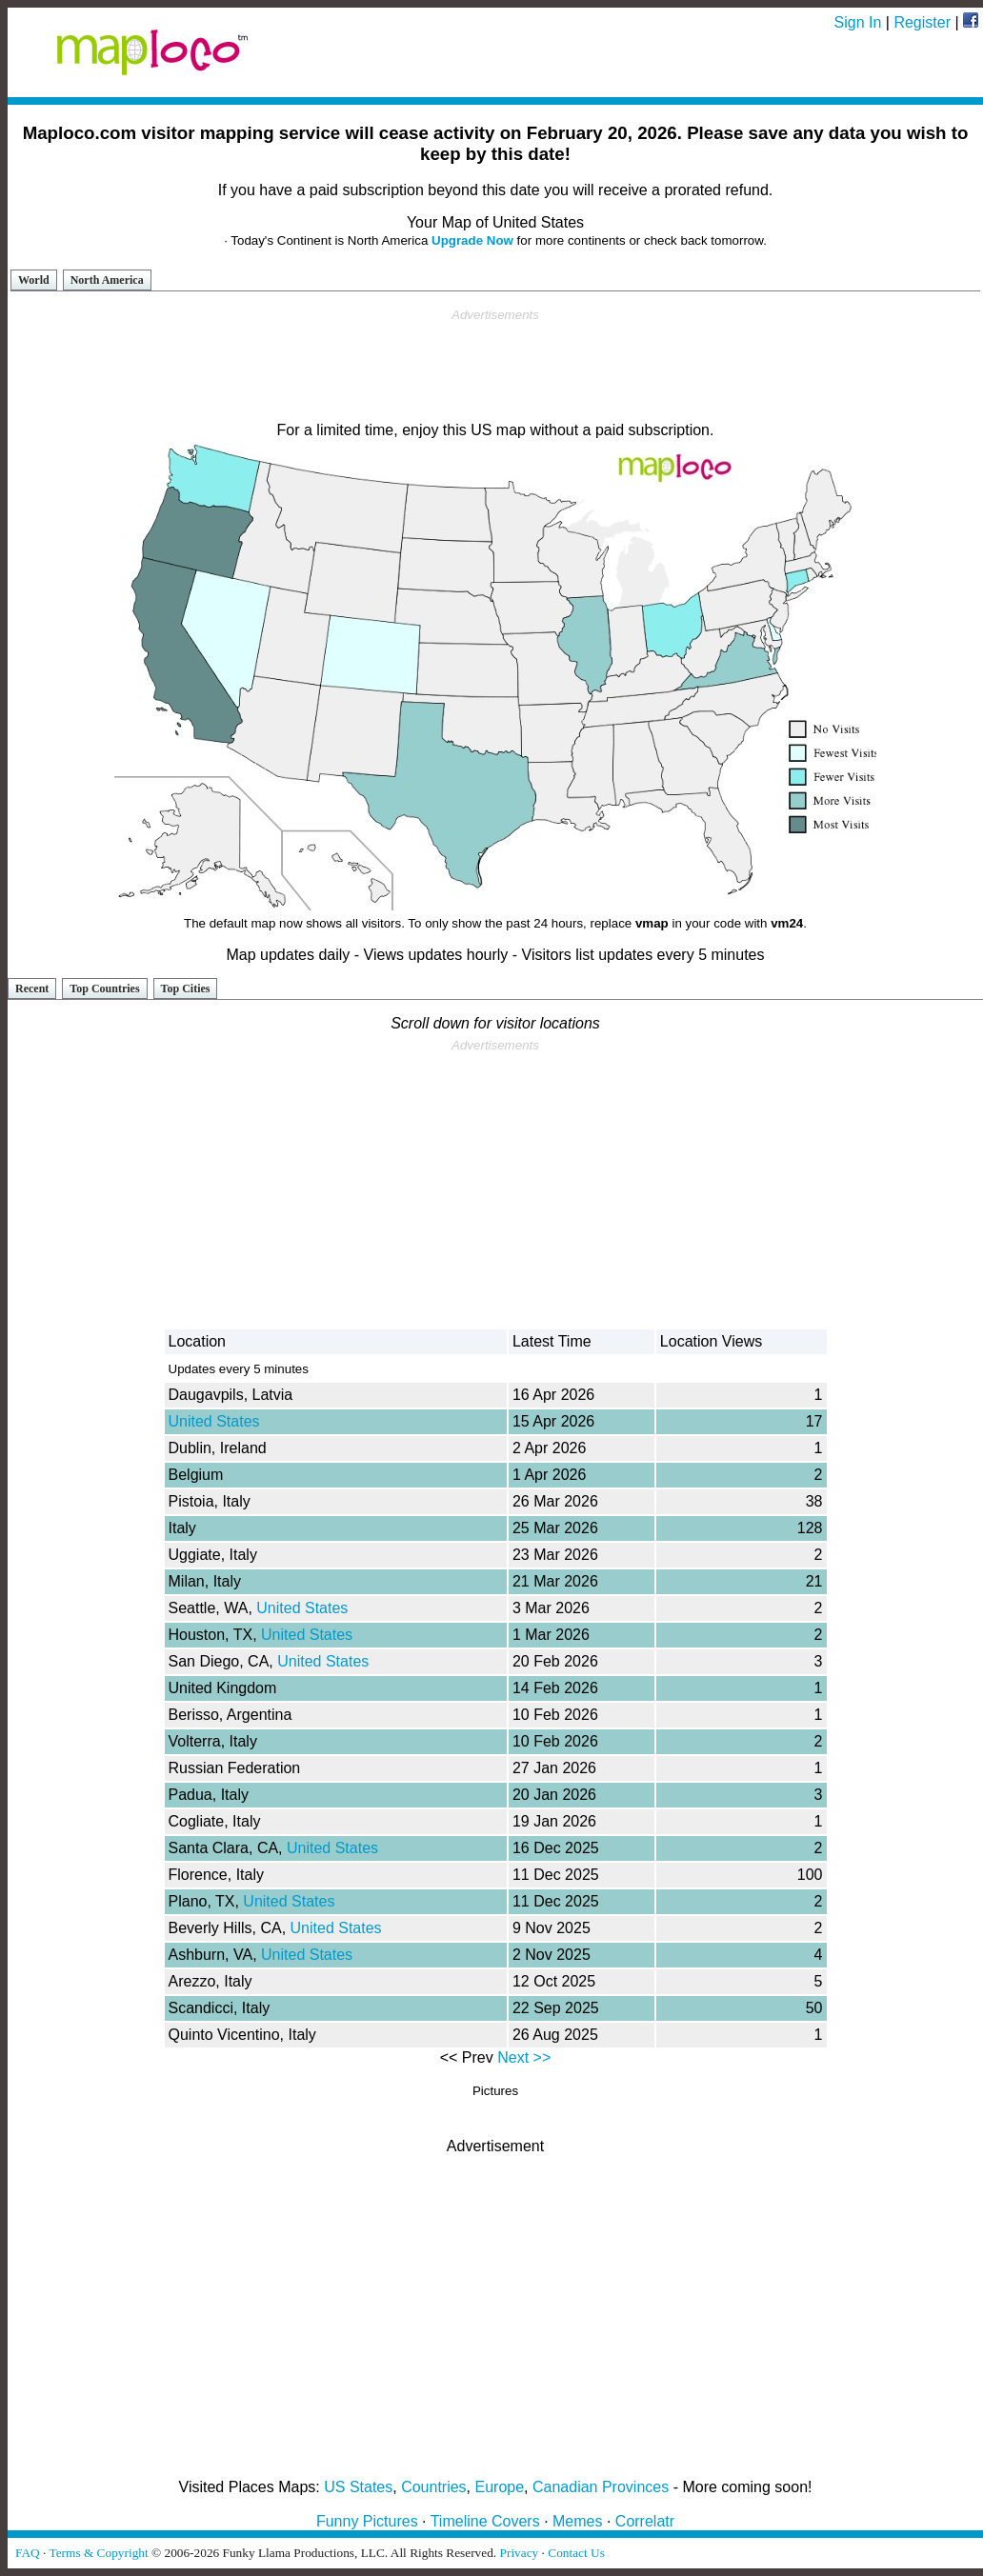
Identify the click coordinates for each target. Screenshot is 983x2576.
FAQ (27, 2553)
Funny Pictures (367, 2521)
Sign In (858, 22)
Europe (500, 2487)
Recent (32, 988)
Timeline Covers (485, 2521)
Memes (577, 2521)
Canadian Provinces (600, 2487)
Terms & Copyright (98, 2553)
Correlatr (644, 2521)
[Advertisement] (495, 366)
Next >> (524, 2057)
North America (107, 280)
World (34, 280)
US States (358, 2487)
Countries (433, 2487)
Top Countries (104, 988)
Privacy (519, 2553)
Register (922, 22)
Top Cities (186, 988)
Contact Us (576, 2553)
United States (214, 1421)
